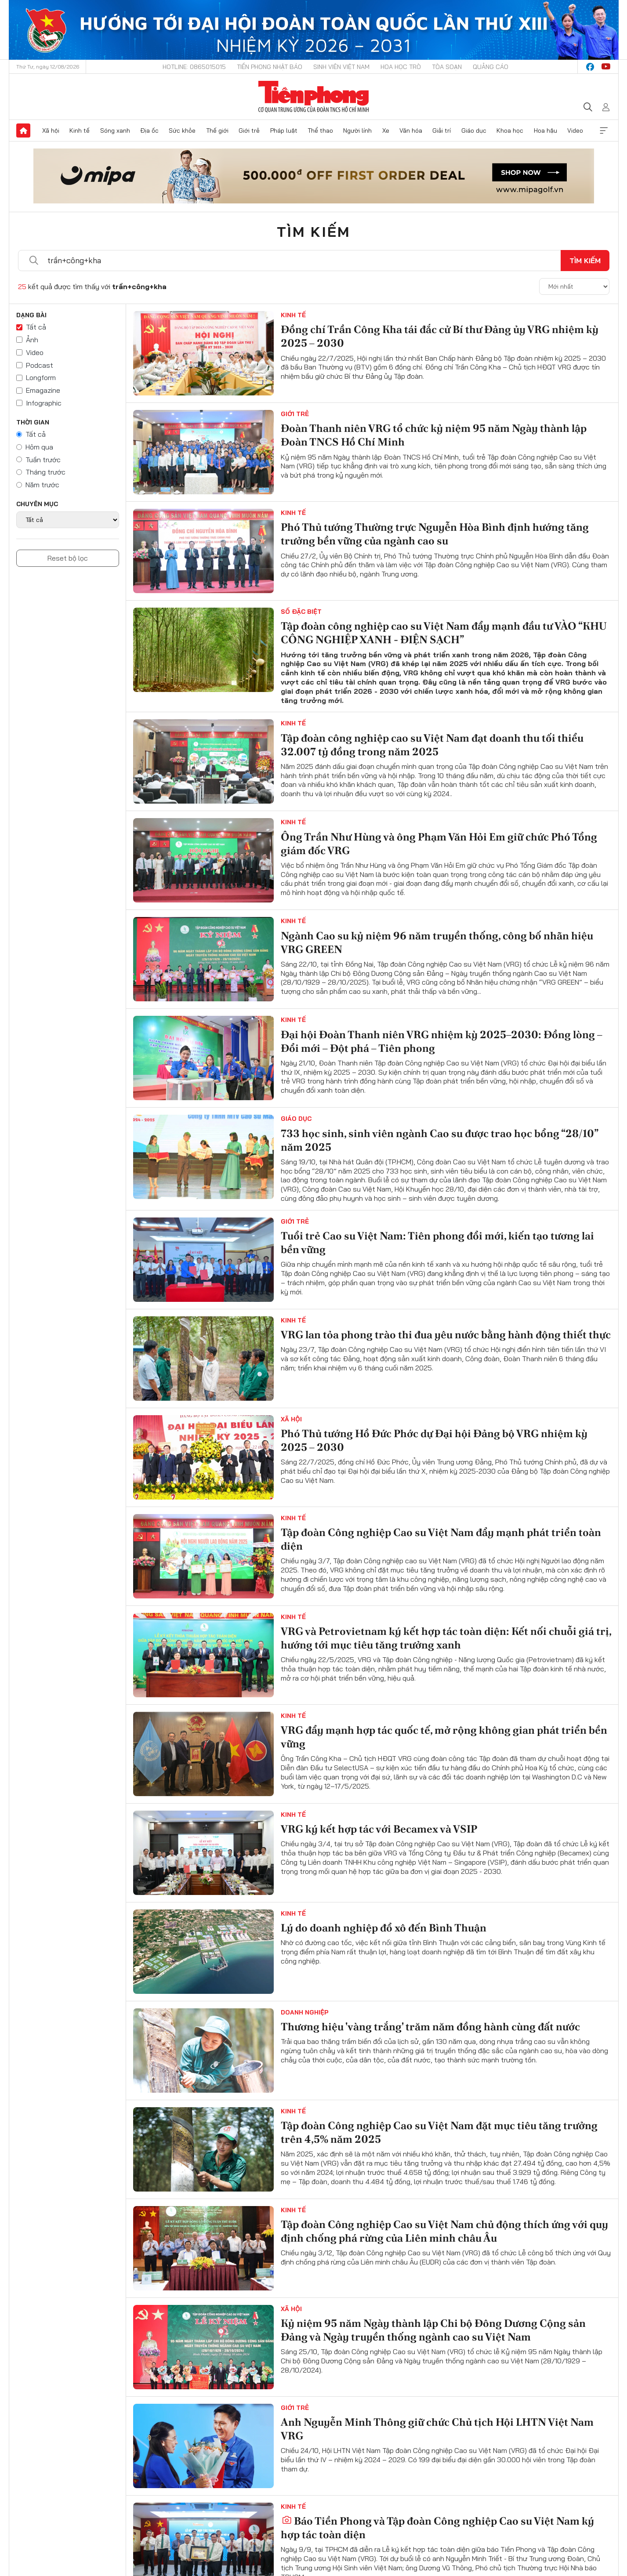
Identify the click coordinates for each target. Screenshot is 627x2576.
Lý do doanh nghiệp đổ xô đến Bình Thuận (383, 1928)
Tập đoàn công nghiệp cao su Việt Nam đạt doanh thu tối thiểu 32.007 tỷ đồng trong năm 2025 (432, 744)
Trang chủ (23, 130)
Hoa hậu (545, 130)
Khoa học (510, 130)
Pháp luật (283, 130)
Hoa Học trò (401, 67)
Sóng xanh (115, 130)
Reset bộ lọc (67, 558)
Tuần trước (43, 459)
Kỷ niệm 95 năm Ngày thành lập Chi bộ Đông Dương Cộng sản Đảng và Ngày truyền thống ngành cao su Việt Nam (433, 2330)
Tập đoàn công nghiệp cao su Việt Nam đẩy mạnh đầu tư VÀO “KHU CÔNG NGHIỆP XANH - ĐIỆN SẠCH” (444, 632)
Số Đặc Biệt (301, 612)
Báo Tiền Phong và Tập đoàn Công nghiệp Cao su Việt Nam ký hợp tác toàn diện (437, 2527)
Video (575, 130)
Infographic (44, 403)
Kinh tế (79, 130)
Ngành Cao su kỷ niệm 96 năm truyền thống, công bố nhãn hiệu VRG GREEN (437, 942)
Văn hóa (410, 130)
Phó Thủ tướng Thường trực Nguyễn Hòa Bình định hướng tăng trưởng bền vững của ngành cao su (435, 533)
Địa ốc (149, 130)
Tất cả (36, 326)
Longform (41, 377)
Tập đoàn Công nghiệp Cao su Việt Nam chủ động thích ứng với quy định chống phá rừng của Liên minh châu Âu (444, 2231)
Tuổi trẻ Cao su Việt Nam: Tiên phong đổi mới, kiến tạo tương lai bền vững (437, 1242)
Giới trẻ (249, 130)
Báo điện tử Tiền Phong (313, 96)
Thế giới (217, 130)
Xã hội (50, 130)
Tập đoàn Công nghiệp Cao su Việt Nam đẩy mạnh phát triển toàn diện (441, 1539)
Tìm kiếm (314, 231)
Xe (385, 130)
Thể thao (320, 130)
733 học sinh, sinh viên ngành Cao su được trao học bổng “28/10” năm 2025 (439, 1140)
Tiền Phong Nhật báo (269, 67)
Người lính (357, 130)
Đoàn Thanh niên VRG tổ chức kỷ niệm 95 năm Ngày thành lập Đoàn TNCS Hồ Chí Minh (434, 435)
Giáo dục (473, 130)
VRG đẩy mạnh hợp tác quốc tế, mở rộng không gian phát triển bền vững (444, 1736)
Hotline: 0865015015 (194, 67)
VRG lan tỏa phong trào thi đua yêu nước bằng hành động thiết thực (446, 1334)
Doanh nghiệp (305, 2012)
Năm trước (42, 484)
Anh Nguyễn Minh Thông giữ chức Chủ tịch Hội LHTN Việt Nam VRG (437, 2428)
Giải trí (441, 130)
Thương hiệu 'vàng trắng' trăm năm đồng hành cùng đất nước (430, 2026)
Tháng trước (45, 471)
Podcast (39, 365)
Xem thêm (604, 130)
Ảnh (32, 339)
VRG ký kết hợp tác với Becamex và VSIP (379, 1829)
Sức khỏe (182, 130)
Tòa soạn (447, 67)
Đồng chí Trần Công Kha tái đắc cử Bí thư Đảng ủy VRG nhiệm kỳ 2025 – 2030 (439, 336)
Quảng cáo (490, 67)
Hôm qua (39, 446)
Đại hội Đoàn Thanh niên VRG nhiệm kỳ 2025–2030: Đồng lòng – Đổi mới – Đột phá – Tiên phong (441, 1041)
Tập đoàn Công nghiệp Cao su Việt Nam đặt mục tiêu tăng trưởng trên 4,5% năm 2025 (439, 2132)
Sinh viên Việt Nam (341, 67)
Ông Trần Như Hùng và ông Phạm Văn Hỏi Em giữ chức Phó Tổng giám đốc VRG (439, 843)
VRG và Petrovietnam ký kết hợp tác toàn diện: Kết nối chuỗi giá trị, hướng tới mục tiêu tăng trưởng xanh (446, 1638)
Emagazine (43, 390)
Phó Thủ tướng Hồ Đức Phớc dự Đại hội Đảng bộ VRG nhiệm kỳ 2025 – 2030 (434, 1440)
